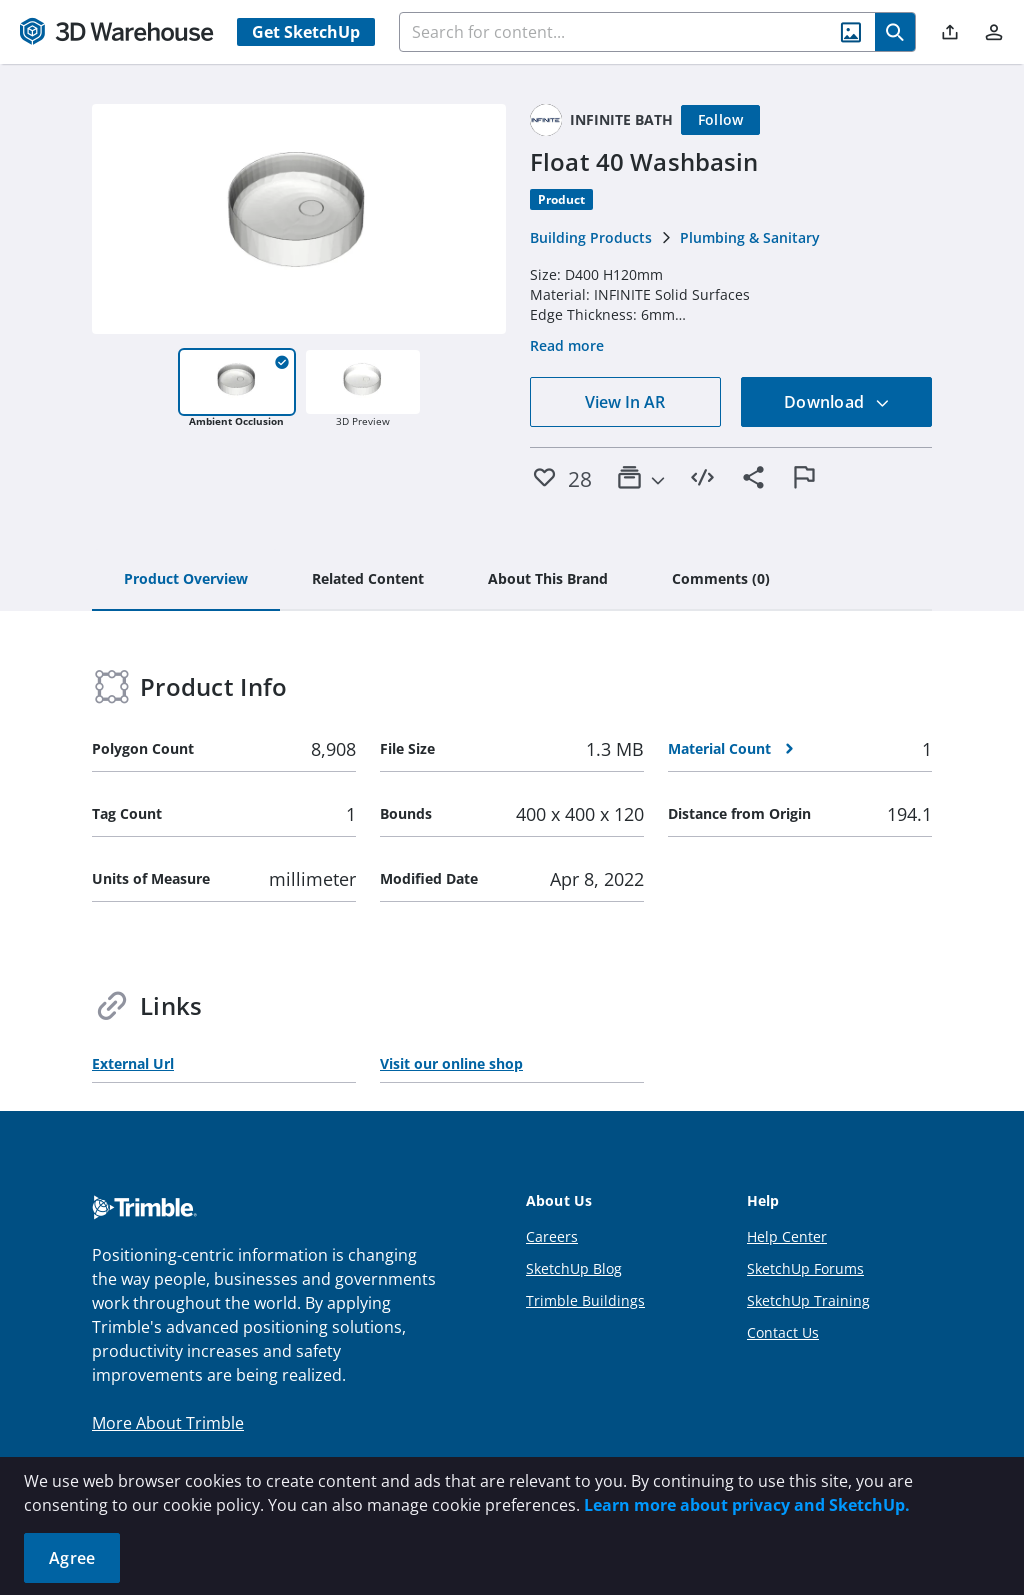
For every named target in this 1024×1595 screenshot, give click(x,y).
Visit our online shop (451, 1063)
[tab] (186, 580)
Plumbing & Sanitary (750, 237)
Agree (72, 1558)
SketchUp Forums (805, 1268)
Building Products (591, 237)
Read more (567, 345)
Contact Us (783, 1332)
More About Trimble (168, 1423)
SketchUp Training (808, 1300)
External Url (133, 1063)
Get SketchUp (306, 32)
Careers (552, 1236)
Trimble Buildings (585, 1300)
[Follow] (721, 120)
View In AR (625, 402)
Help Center (787, 1236)
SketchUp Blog (574, 1268)
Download (837, 402)
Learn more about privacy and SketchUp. (747, 1505)
